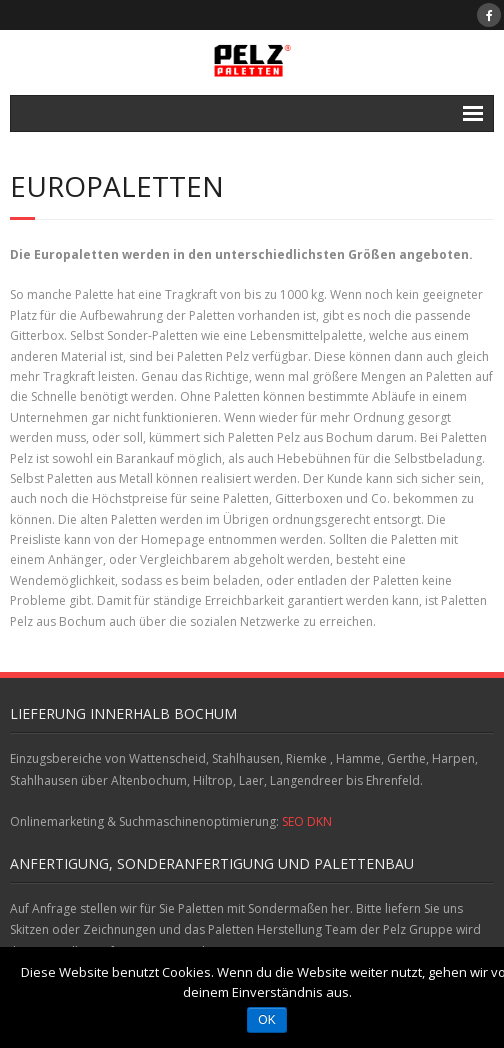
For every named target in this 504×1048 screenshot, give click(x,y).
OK (266, 1020)
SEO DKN (307, 821)
